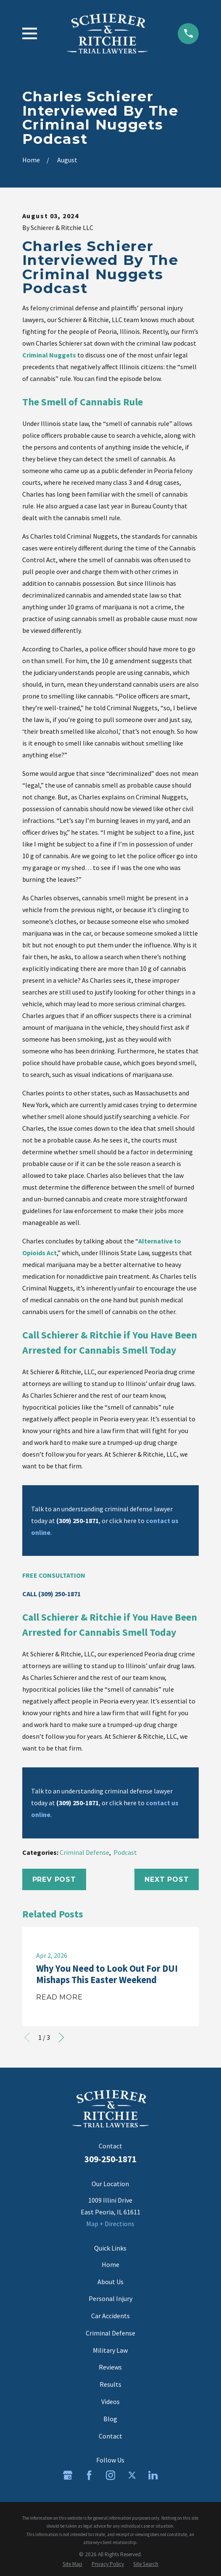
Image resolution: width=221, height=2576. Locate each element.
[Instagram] (110, 2475)
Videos (110, 2401)
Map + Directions (110, 2223)
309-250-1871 (110, 2159)
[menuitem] (72, 2564)
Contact (110, 2436)
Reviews (110, 2367)
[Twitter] (132, 2475)
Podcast (125, 1852)
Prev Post (54, 1879)
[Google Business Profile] (67, 2475)
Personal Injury (110, 2298)
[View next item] (61, 2037)
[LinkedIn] (153, 2475)
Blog (110, 2419)
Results (110, 2384)
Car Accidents (110, 2316)
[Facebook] (89, 2475)
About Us (110, 2281)
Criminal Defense (84, 1852)
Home (110, 2264)
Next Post (167, 1879)
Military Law (110, 2350)
